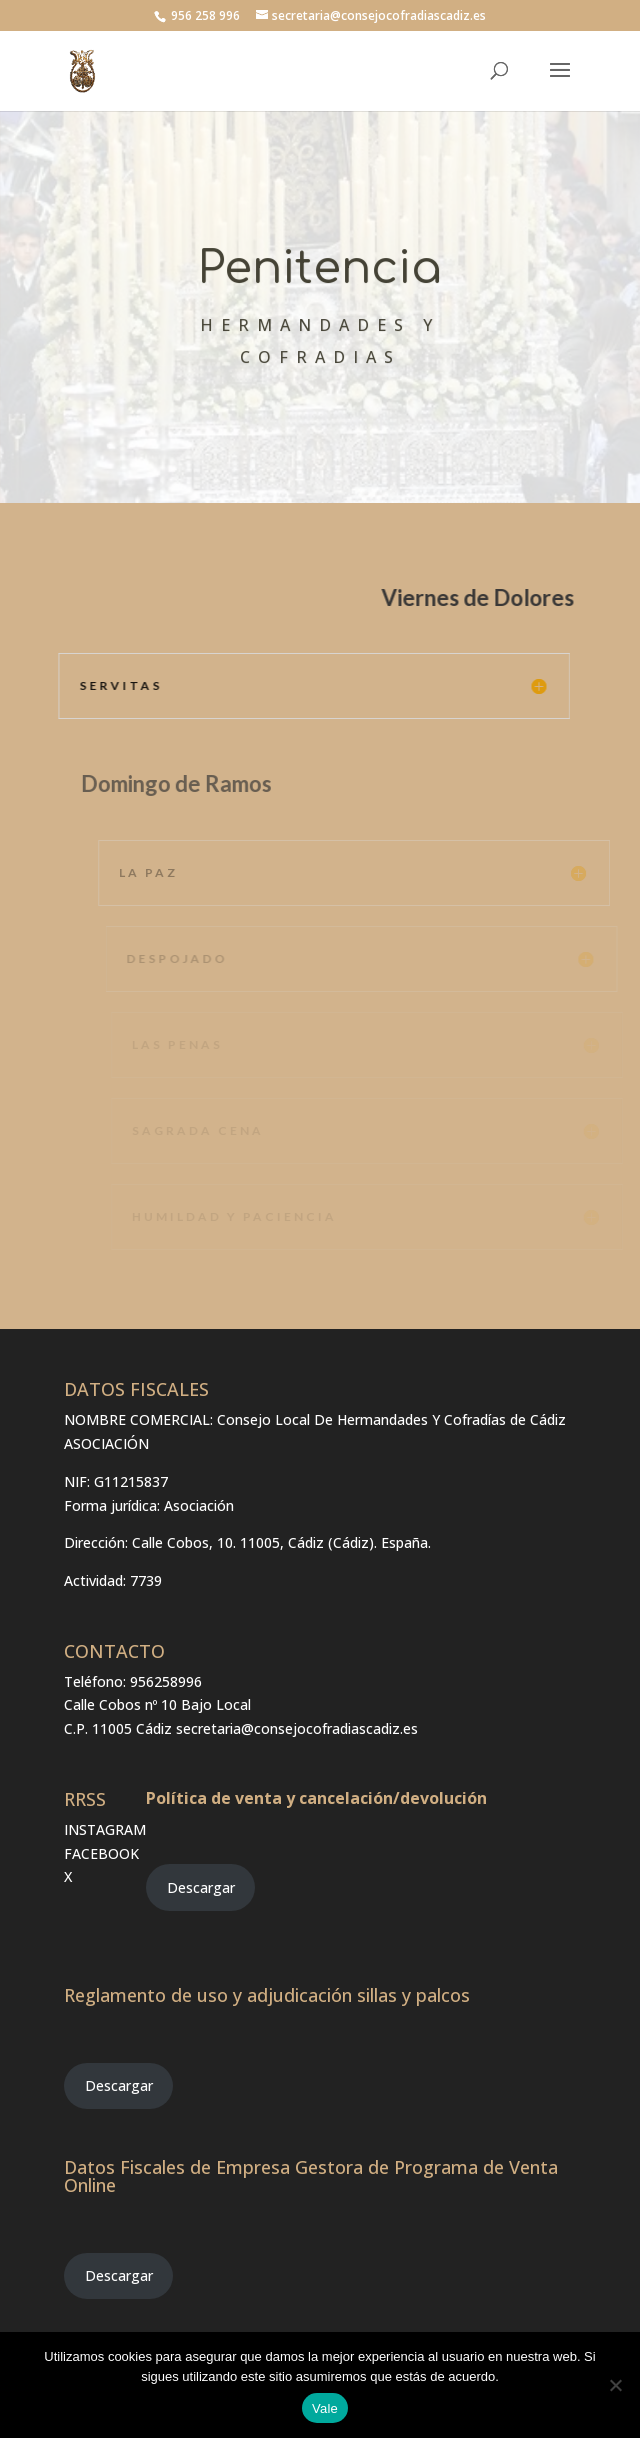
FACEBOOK (101, 1853)
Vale (325, 2408)
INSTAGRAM (105, 1829)
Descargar (201, 1887)
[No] (615, 2385)
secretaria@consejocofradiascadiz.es (297, 1728)
